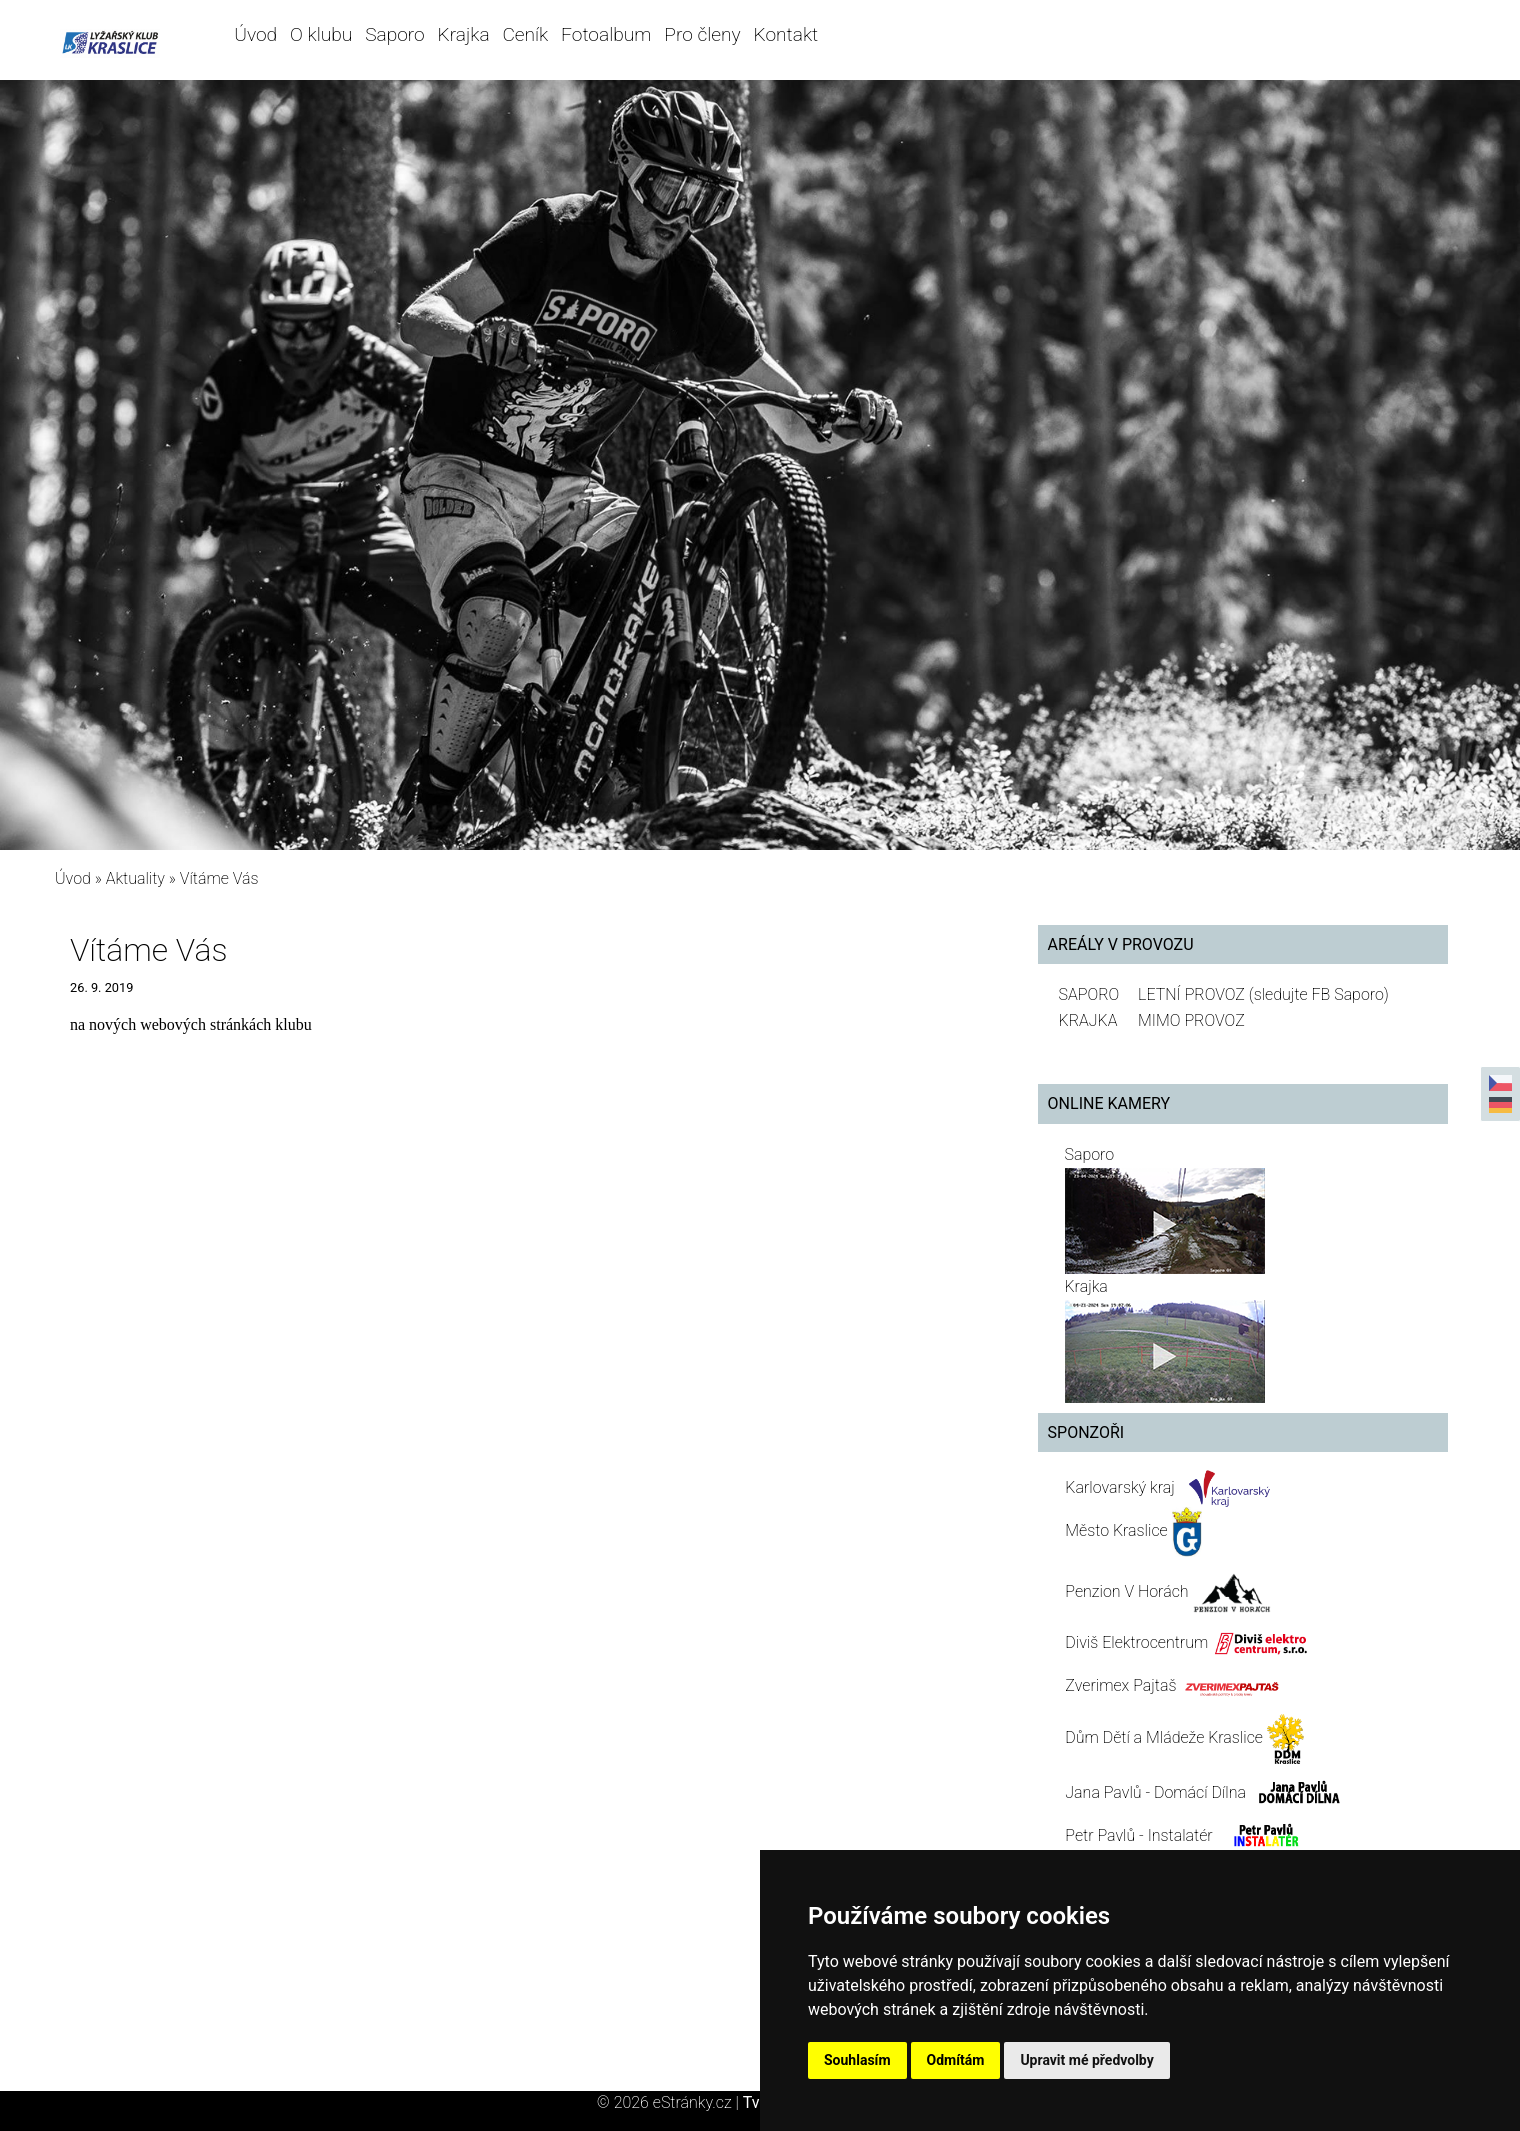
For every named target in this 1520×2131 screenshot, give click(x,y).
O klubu (321, 34)
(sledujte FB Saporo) (1319, 994)
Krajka (464, 34)
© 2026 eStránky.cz (670, 2102)
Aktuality (135, 878)
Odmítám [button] (956, 2060)
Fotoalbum (606, 34)
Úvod (255, 34)
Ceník (525, 34)
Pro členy (702, 34)
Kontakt (786, 34)
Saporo (395, 34)
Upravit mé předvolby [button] (1086, 2060)
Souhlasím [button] (857, 2060)
